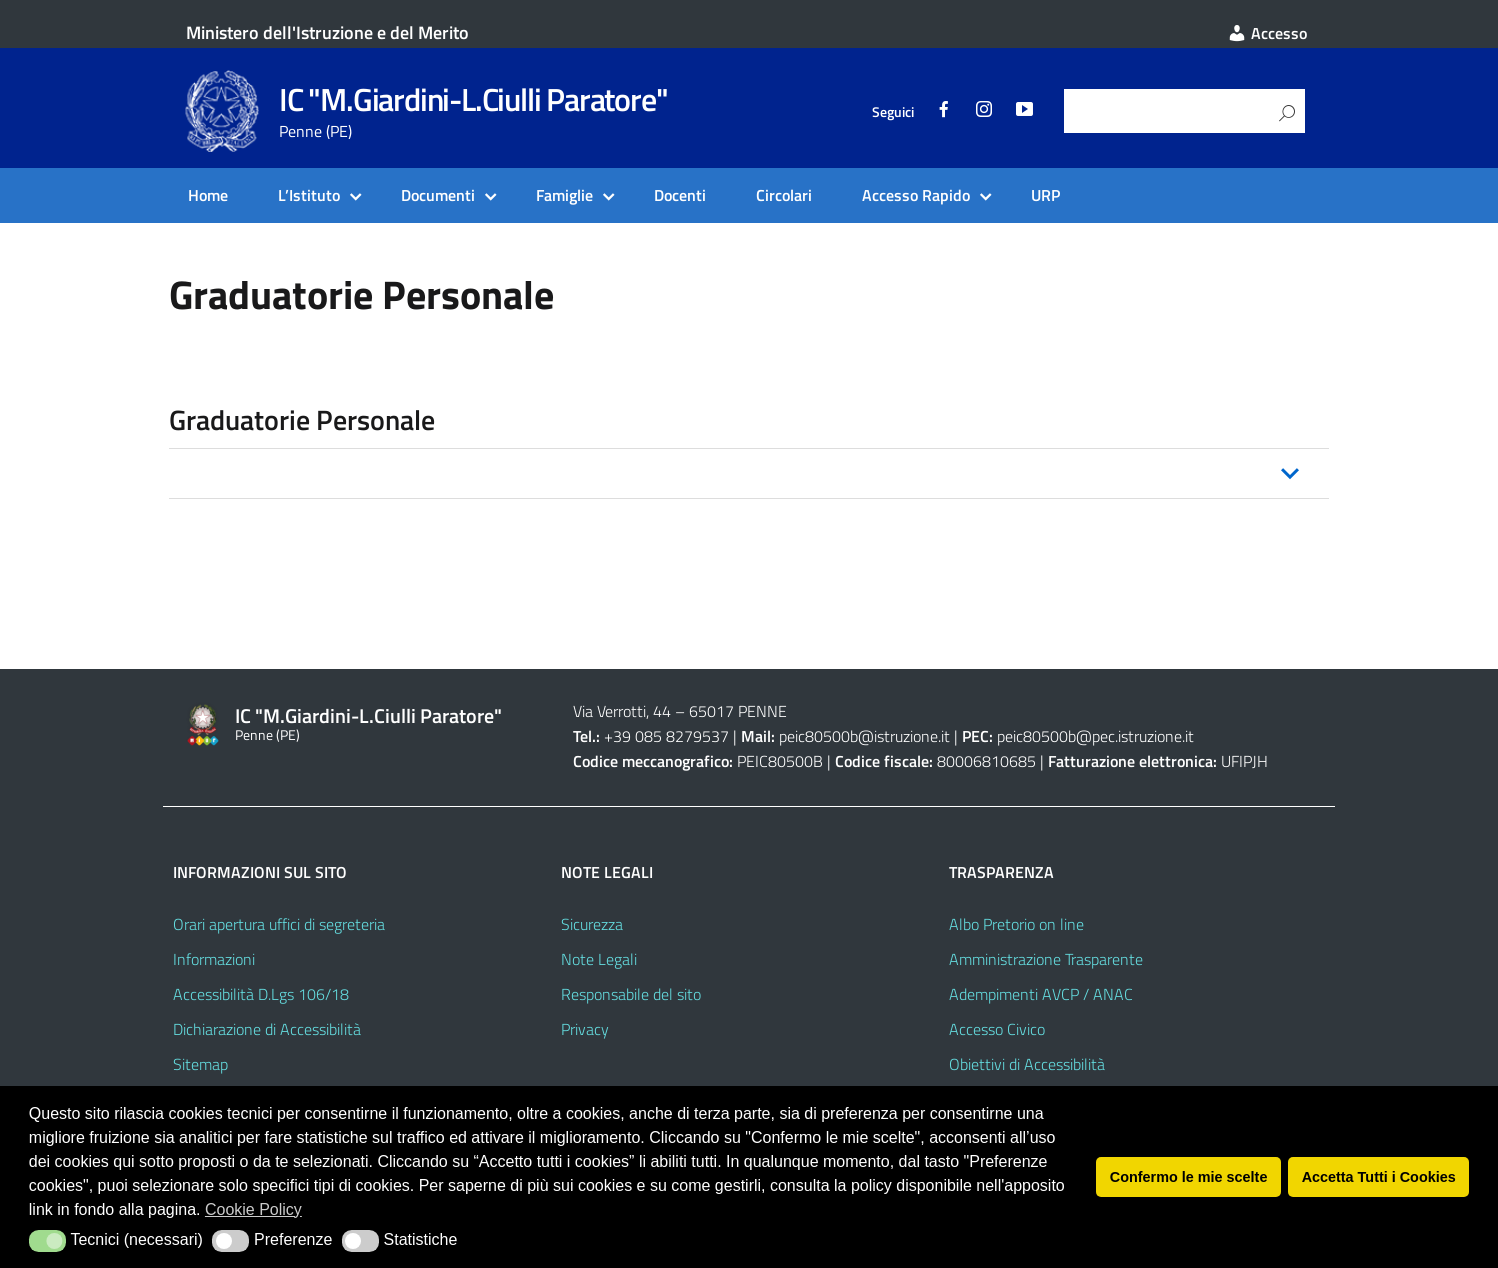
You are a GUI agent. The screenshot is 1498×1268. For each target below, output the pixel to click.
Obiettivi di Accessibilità (1027, 1064)
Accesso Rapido (916, 195)
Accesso (1267, 33)
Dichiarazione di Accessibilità (267, 1029)
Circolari (784, 195)
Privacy (585, 1029)
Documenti (438, 195)
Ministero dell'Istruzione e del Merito (327, 32)
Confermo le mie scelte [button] (1189, 1177)
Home (208, 195)
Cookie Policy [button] (253, 1209)
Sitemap (200, 1064)
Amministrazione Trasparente (1046, 959)
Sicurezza (592, 924)
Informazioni (214, 959)
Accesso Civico (997, 1029)
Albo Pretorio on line (1016, 924)
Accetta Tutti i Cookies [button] (1379, 1177)
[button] (749, 473)
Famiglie (564, 195)
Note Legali (599, 959)
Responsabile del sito (631, 994)
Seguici (893, 112)
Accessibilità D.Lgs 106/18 (261, 994)
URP (1045, 195)
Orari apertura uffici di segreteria (279, 924)
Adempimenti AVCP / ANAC (1041, 994)
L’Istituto (309, 195)
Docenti (680, 195)
